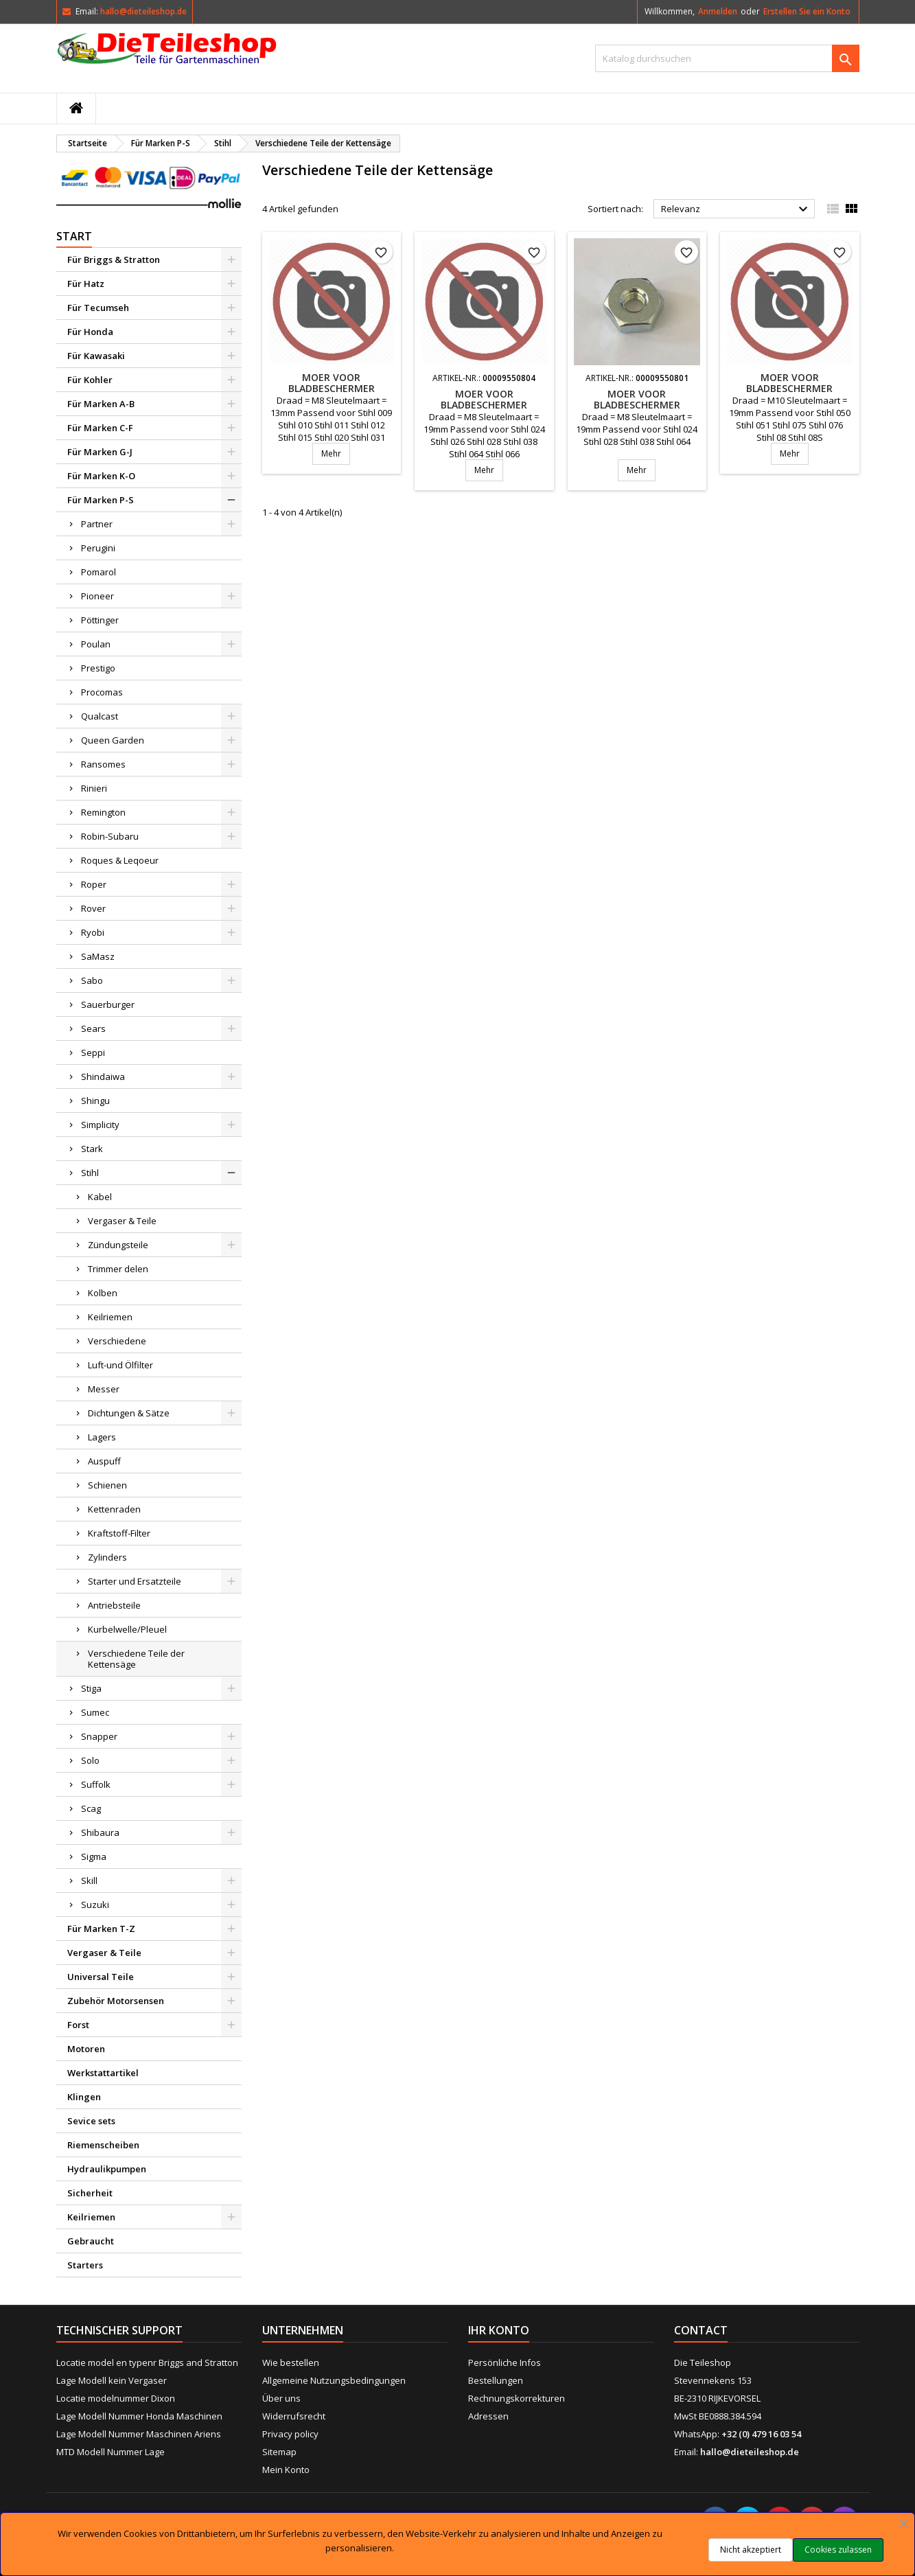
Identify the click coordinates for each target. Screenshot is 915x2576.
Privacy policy (290, 2434)
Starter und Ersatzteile (134, 1581)
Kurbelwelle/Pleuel (127, 1629)
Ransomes (103, 764)
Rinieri (94, 788)
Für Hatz (85, 283)
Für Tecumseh (98, 307)
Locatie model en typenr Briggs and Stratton (147, 2362)
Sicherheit (90, 2193)
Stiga (91, 1688)
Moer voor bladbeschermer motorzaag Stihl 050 (789, 388)
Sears (93, 1028)
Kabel (100, 1197)
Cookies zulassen (838, 2549)
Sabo (92, 980)
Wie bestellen (290, 2362)
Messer (103, 1389)
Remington (103, 812)
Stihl (90, 1172)
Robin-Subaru (110, 836)
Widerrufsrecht (293, 2416)
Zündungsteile (118, 1245)
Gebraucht (90, 2241)
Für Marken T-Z (101, 1928)
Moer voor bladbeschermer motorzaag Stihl (332, 388)
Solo (90, 1760)
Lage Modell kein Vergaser (111, 2380)
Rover (93, 908)
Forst (78, 2025)
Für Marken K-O (101, 476)
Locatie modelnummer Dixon (115, 2398)
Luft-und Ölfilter (120, 1365)
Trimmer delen (118, 1269)
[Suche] (727, 58)
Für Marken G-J (99, 452)
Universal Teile (100, 1976)
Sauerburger (108, 1004)
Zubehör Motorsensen (115, 2000)
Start (74, 236)
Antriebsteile (114, 1605)
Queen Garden (112, 740)
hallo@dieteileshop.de (143, 11)
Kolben (102, 1293)
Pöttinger (100, 620)
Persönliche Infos (504, 2362)
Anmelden (717, 11)
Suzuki (95, 1904)
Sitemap (279, 2452)
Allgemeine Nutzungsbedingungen (334, 2380)
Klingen (84, 2097)
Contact (701, 2330)
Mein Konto (286, 2469)
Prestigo (98, 668)
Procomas (102, 692)
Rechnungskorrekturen (516, 2398)
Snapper (99, 1736)
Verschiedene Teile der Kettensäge (136, 1658)
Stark (92, 1148)
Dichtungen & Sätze (129, 1413)
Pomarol (98, 572)
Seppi (93, 1052)
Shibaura (100, 1832)
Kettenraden (114, 1509)
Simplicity (100, 1124)
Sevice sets (91, 2121)
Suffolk (96, 1784)
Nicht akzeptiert (750, 2549)
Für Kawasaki (96, 355)
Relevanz (736, 209)
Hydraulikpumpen (106, 2169)
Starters (85, 2265)
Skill (89, 1880)
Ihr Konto (498, 2330)
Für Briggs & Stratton (113, 259)
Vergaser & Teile (122, 1221)
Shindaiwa (103, 1076)
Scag (91, 1808)
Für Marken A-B (101, 404)
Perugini (98, 548)
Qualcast (99, 716)
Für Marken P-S (100, 500)
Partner (97, 524)
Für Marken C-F (100, 428)
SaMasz (98, 956)
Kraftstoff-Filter (119, 1533)
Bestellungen (495, 2380)
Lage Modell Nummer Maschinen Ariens (138, 2434)
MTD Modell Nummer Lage (110, 2452)
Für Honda (90, 331)
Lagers (102, 1437)
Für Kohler (90, 379)
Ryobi (92, 932)
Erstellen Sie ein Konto (806, 11)
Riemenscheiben (103, 2145)
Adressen (488, 2416)
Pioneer (97, 596)
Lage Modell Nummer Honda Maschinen (139, 2416)
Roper (93, 884)
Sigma (93, 1856)
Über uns (281, 2398)
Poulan (96, 644)
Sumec (95, 1712)
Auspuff (104, 1461)
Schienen (107, 1485)
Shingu (95, 1100)
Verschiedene (117, 1341)
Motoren (86, 2049)
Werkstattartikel (103, 2073)
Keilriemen (110, 1317)
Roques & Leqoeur (120, 860)
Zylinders (107, 1557)
